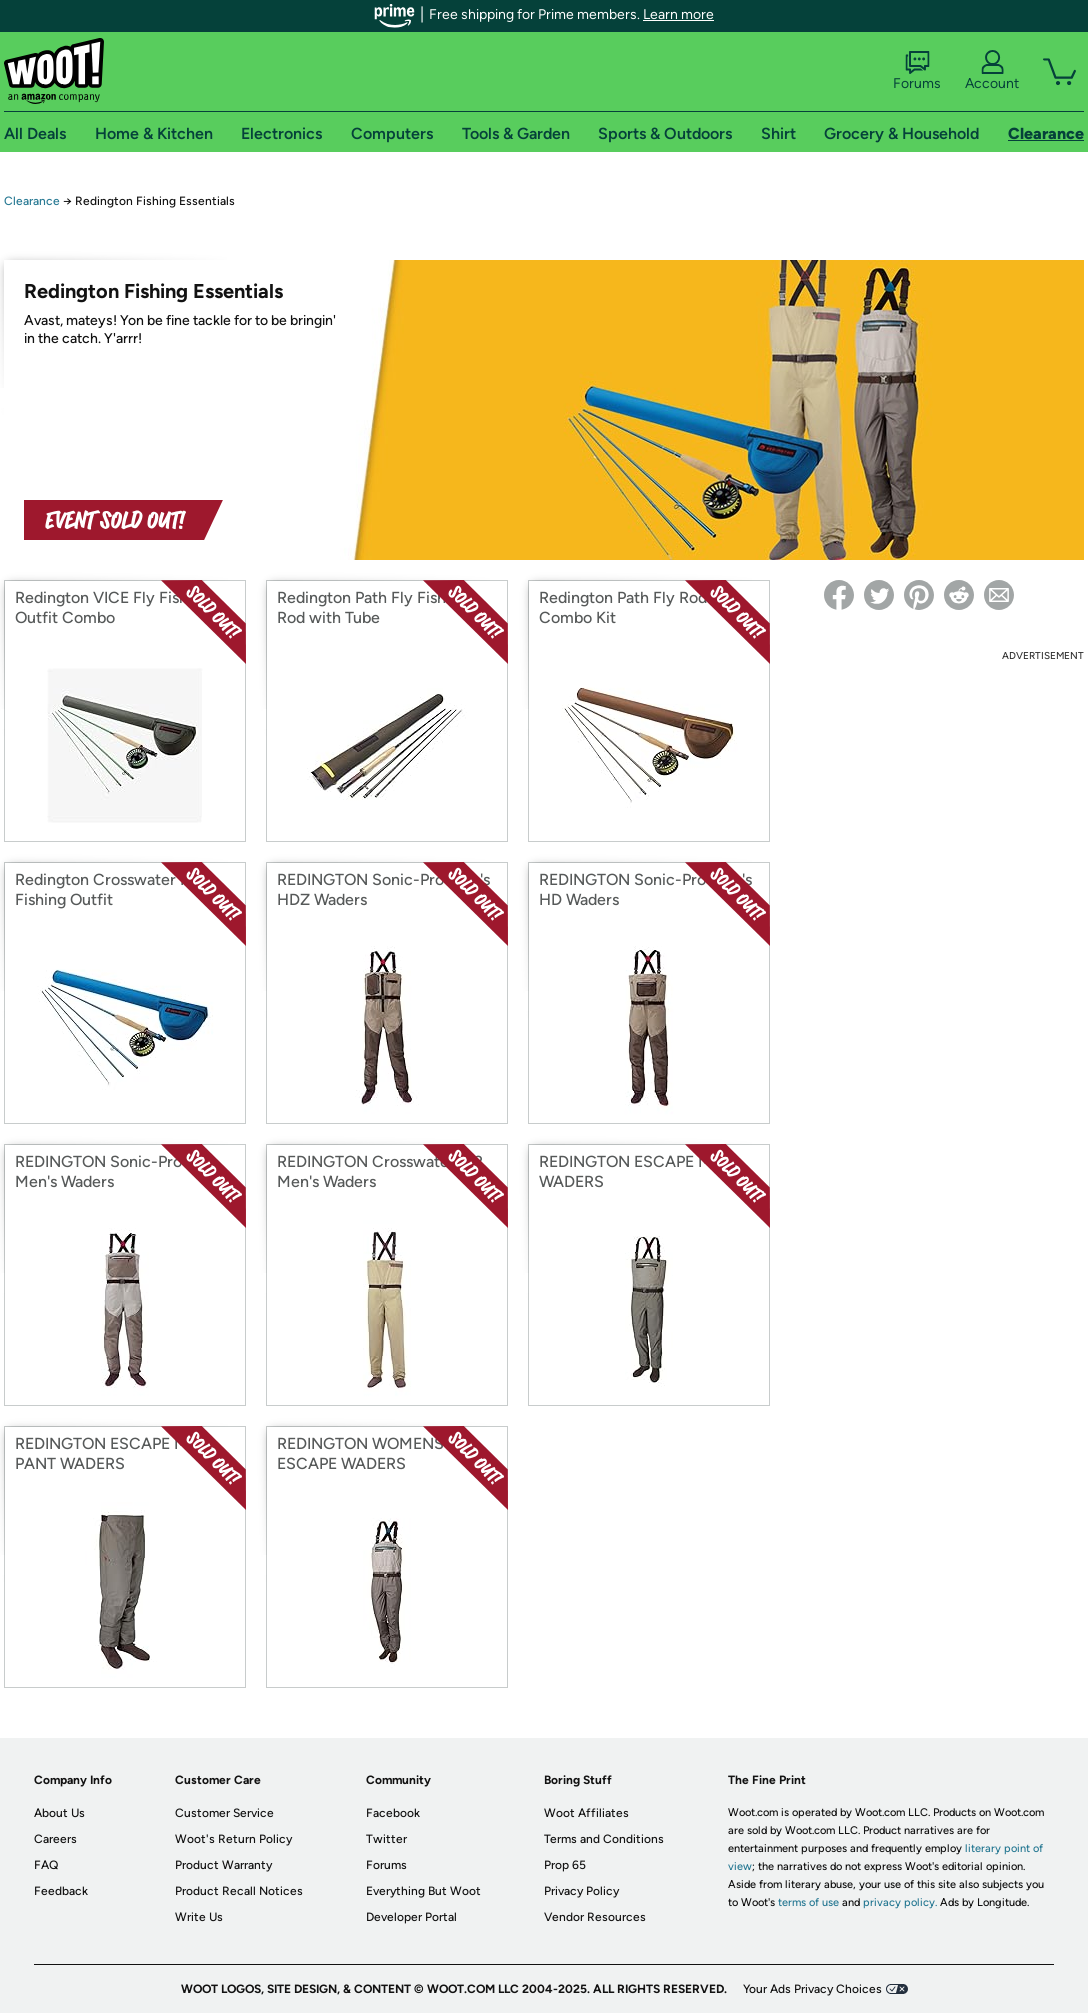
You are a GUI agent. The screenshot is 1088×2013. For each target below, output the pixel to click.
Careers (55, 1839)
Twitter (386, 1839)
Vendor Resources (595, 1917)
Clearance (32, 201)
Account (992, 71)
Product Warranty (223, 1865)
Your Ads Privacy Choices (812, 1989)
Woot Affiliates (586, 1813)
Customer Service (224, 1813)
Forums (917, 71)
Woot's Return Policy (233, 1839)
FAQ (46, 1865)
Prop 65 (565, 1865)
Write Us (199, 1917)
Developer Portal (411, 1917)
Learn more (678, 14)
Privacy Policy (581, 1891)
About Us (59, 1813)
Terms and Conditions (604, 1839)
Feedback (61, 1891)
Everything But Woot (423, 1891)
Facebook (393, 1813)
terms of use (808, 1902)
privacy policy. (900, 1902)
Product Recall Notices (239, 1891)
